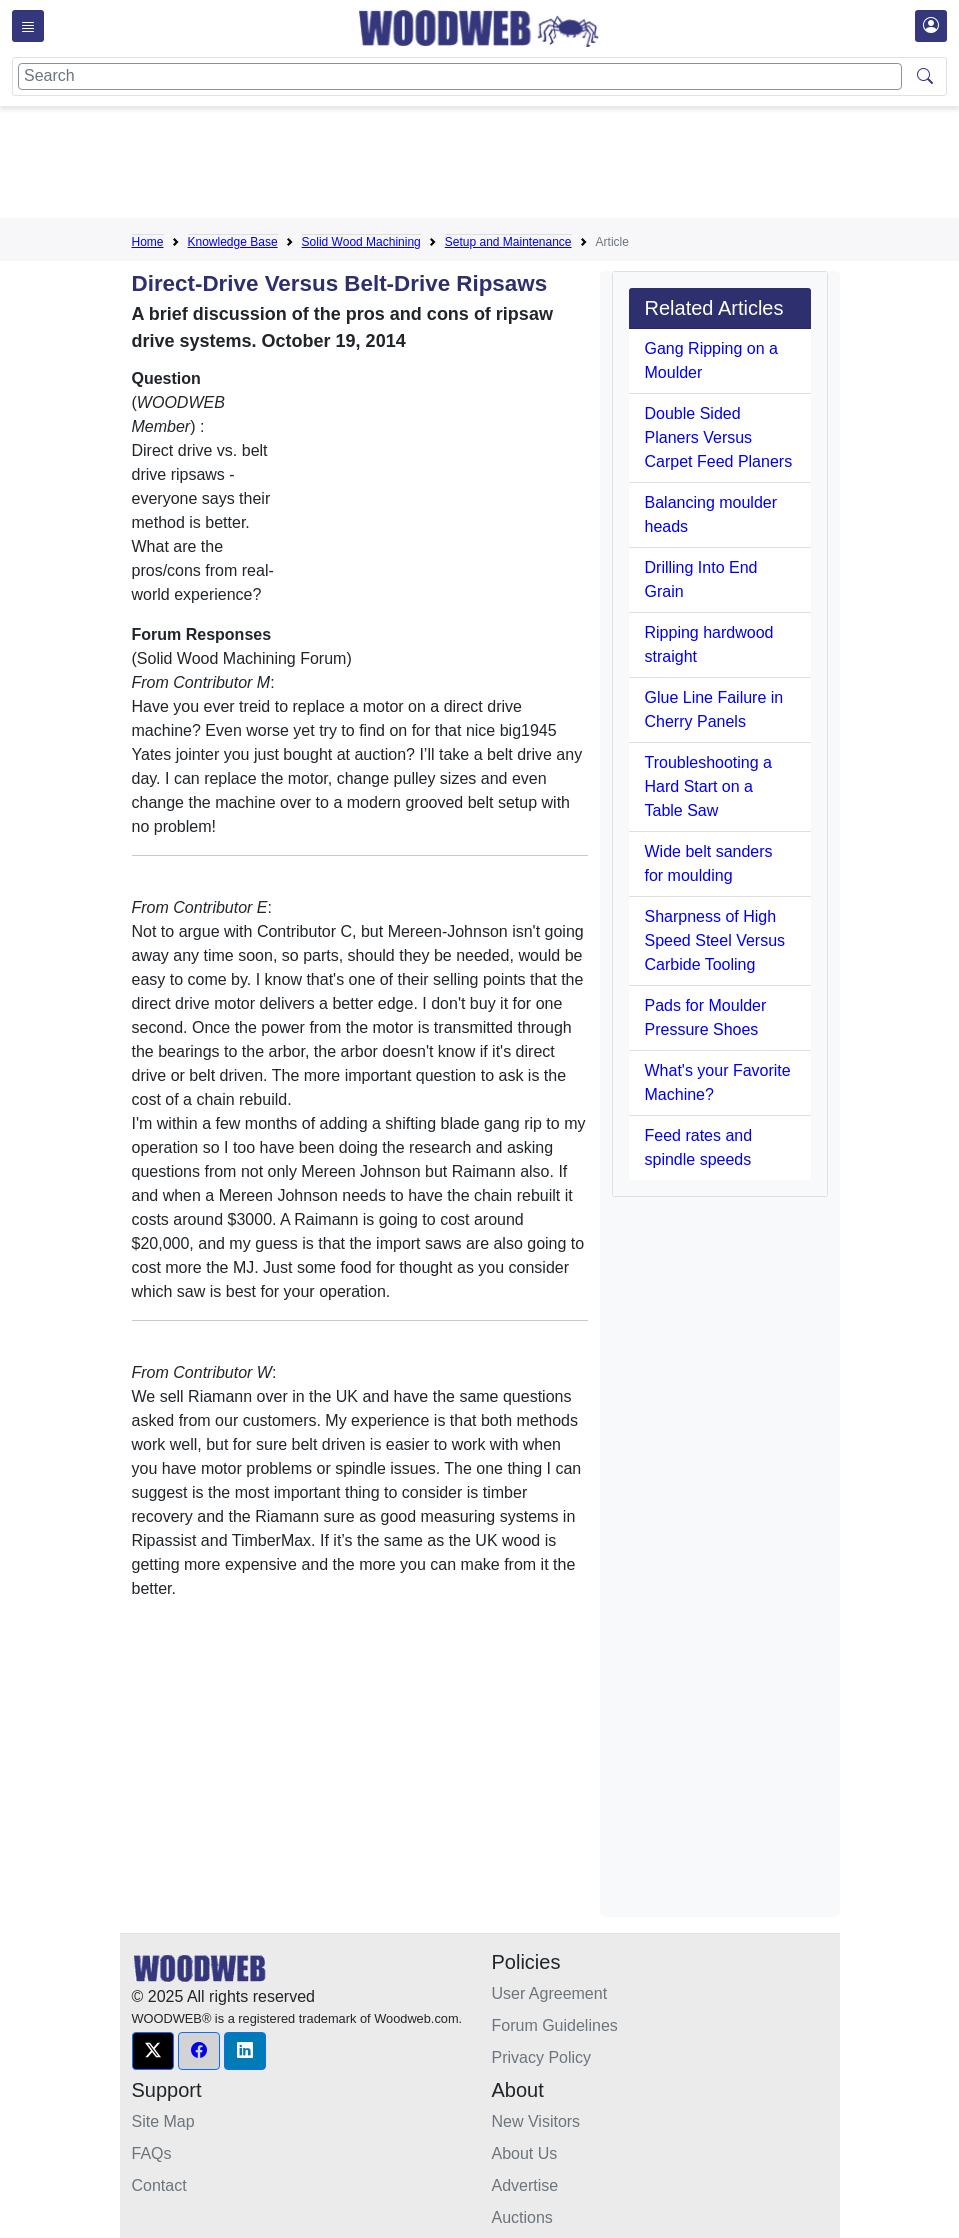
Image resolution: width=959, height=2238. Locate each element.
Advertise (525, 2185)
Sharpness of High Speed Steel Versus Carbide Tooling (715, 940)
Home (148, 242)
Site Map (163, 2121)
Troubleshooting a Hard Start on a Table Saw (709, 786)
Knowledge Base (233, 242)
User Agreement (550, 1993)
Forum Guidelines (555, 2025)
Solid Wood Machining (361, 242)
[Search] (460, 76)
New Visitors (536, 2121)
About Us (525, 2153)
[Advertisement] (496, 166)
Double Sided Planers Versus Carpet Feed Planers (719, 437)
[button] (153, 2051)
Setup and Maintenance (508, 242)
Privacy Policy (542, 2057)
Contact (159, 2185)
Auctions (522, 2217)
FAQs (152, 2153)
